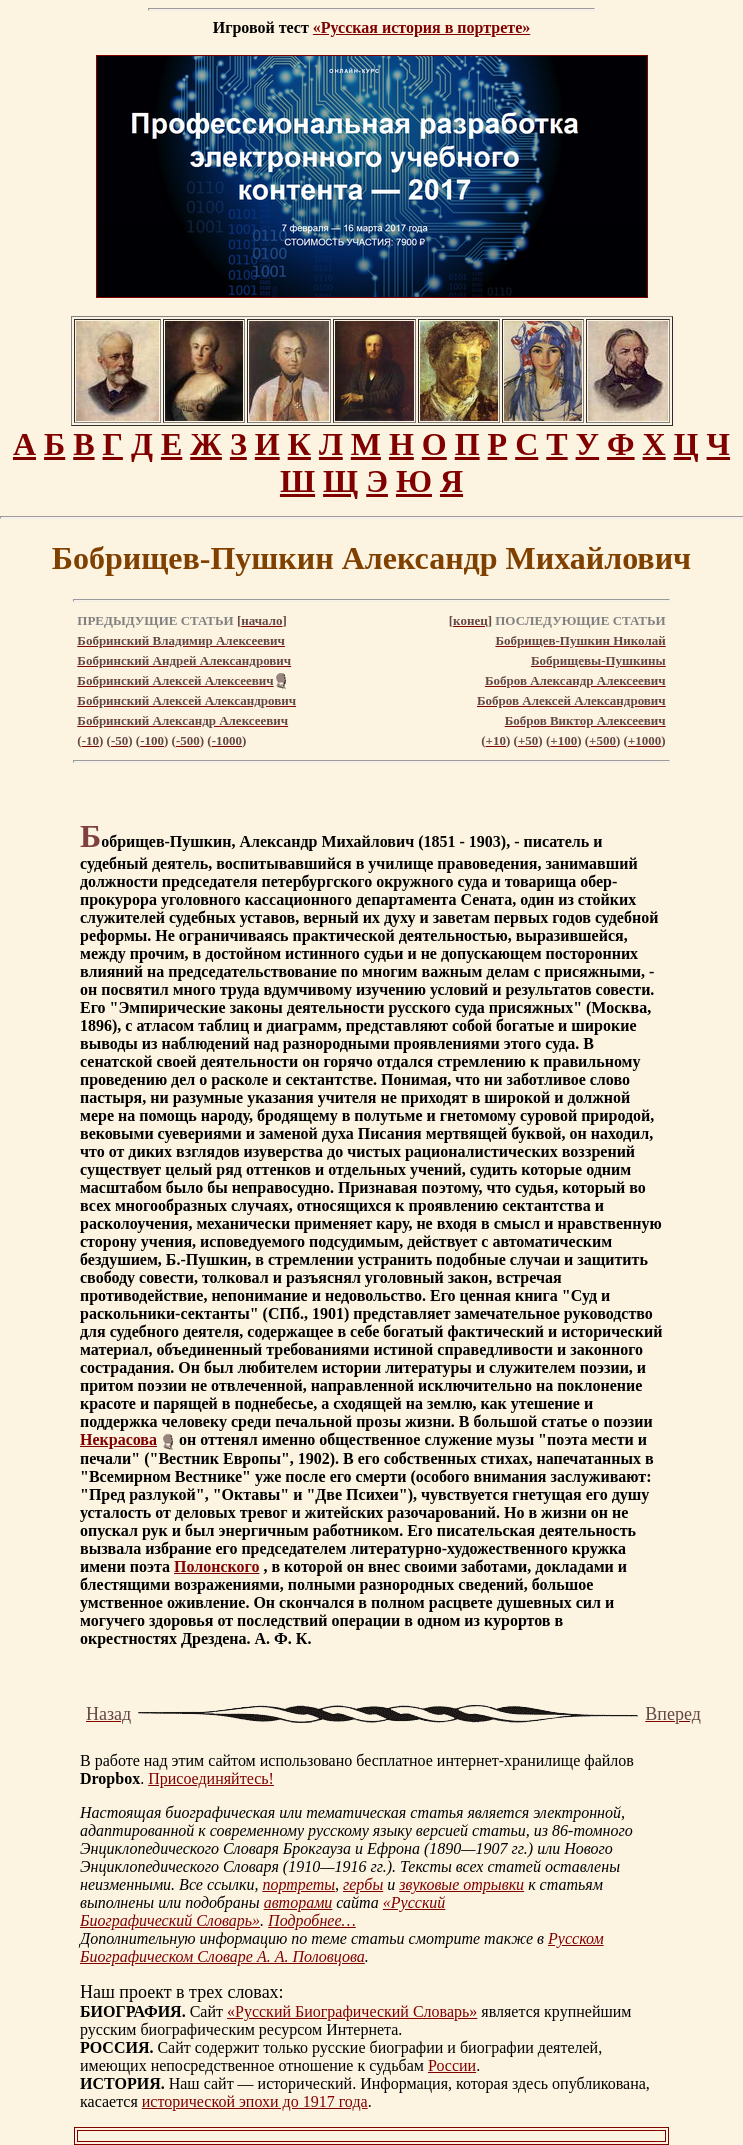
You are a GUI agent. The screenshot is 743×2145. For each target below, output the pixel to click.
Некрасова (118, 1439)
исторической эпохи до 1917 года (255, 2101)
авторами (298, 1902)
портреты (298, 1884)
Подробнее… (312, 1920)
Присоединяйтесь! (211, 1778)
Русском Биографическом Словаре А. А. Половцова (342, 1947)
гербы (363, 1884)
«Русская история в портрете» (421, 27)
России (452, 2065)
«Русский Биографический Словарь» (352, 2011)
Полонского (216, 1566)
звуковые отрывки (461, 1884)
